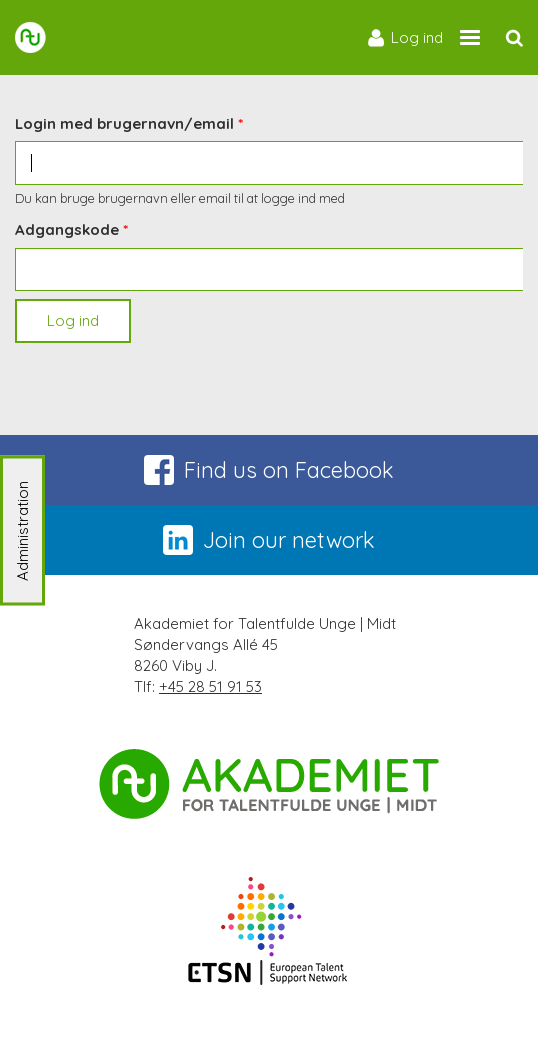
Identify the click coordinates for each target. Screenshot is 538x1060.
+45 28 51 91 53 (210, 686)
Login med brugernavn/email (124, 123)
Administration (22, 530)
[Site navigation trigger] (470, 37)
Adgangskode (67, 229)
